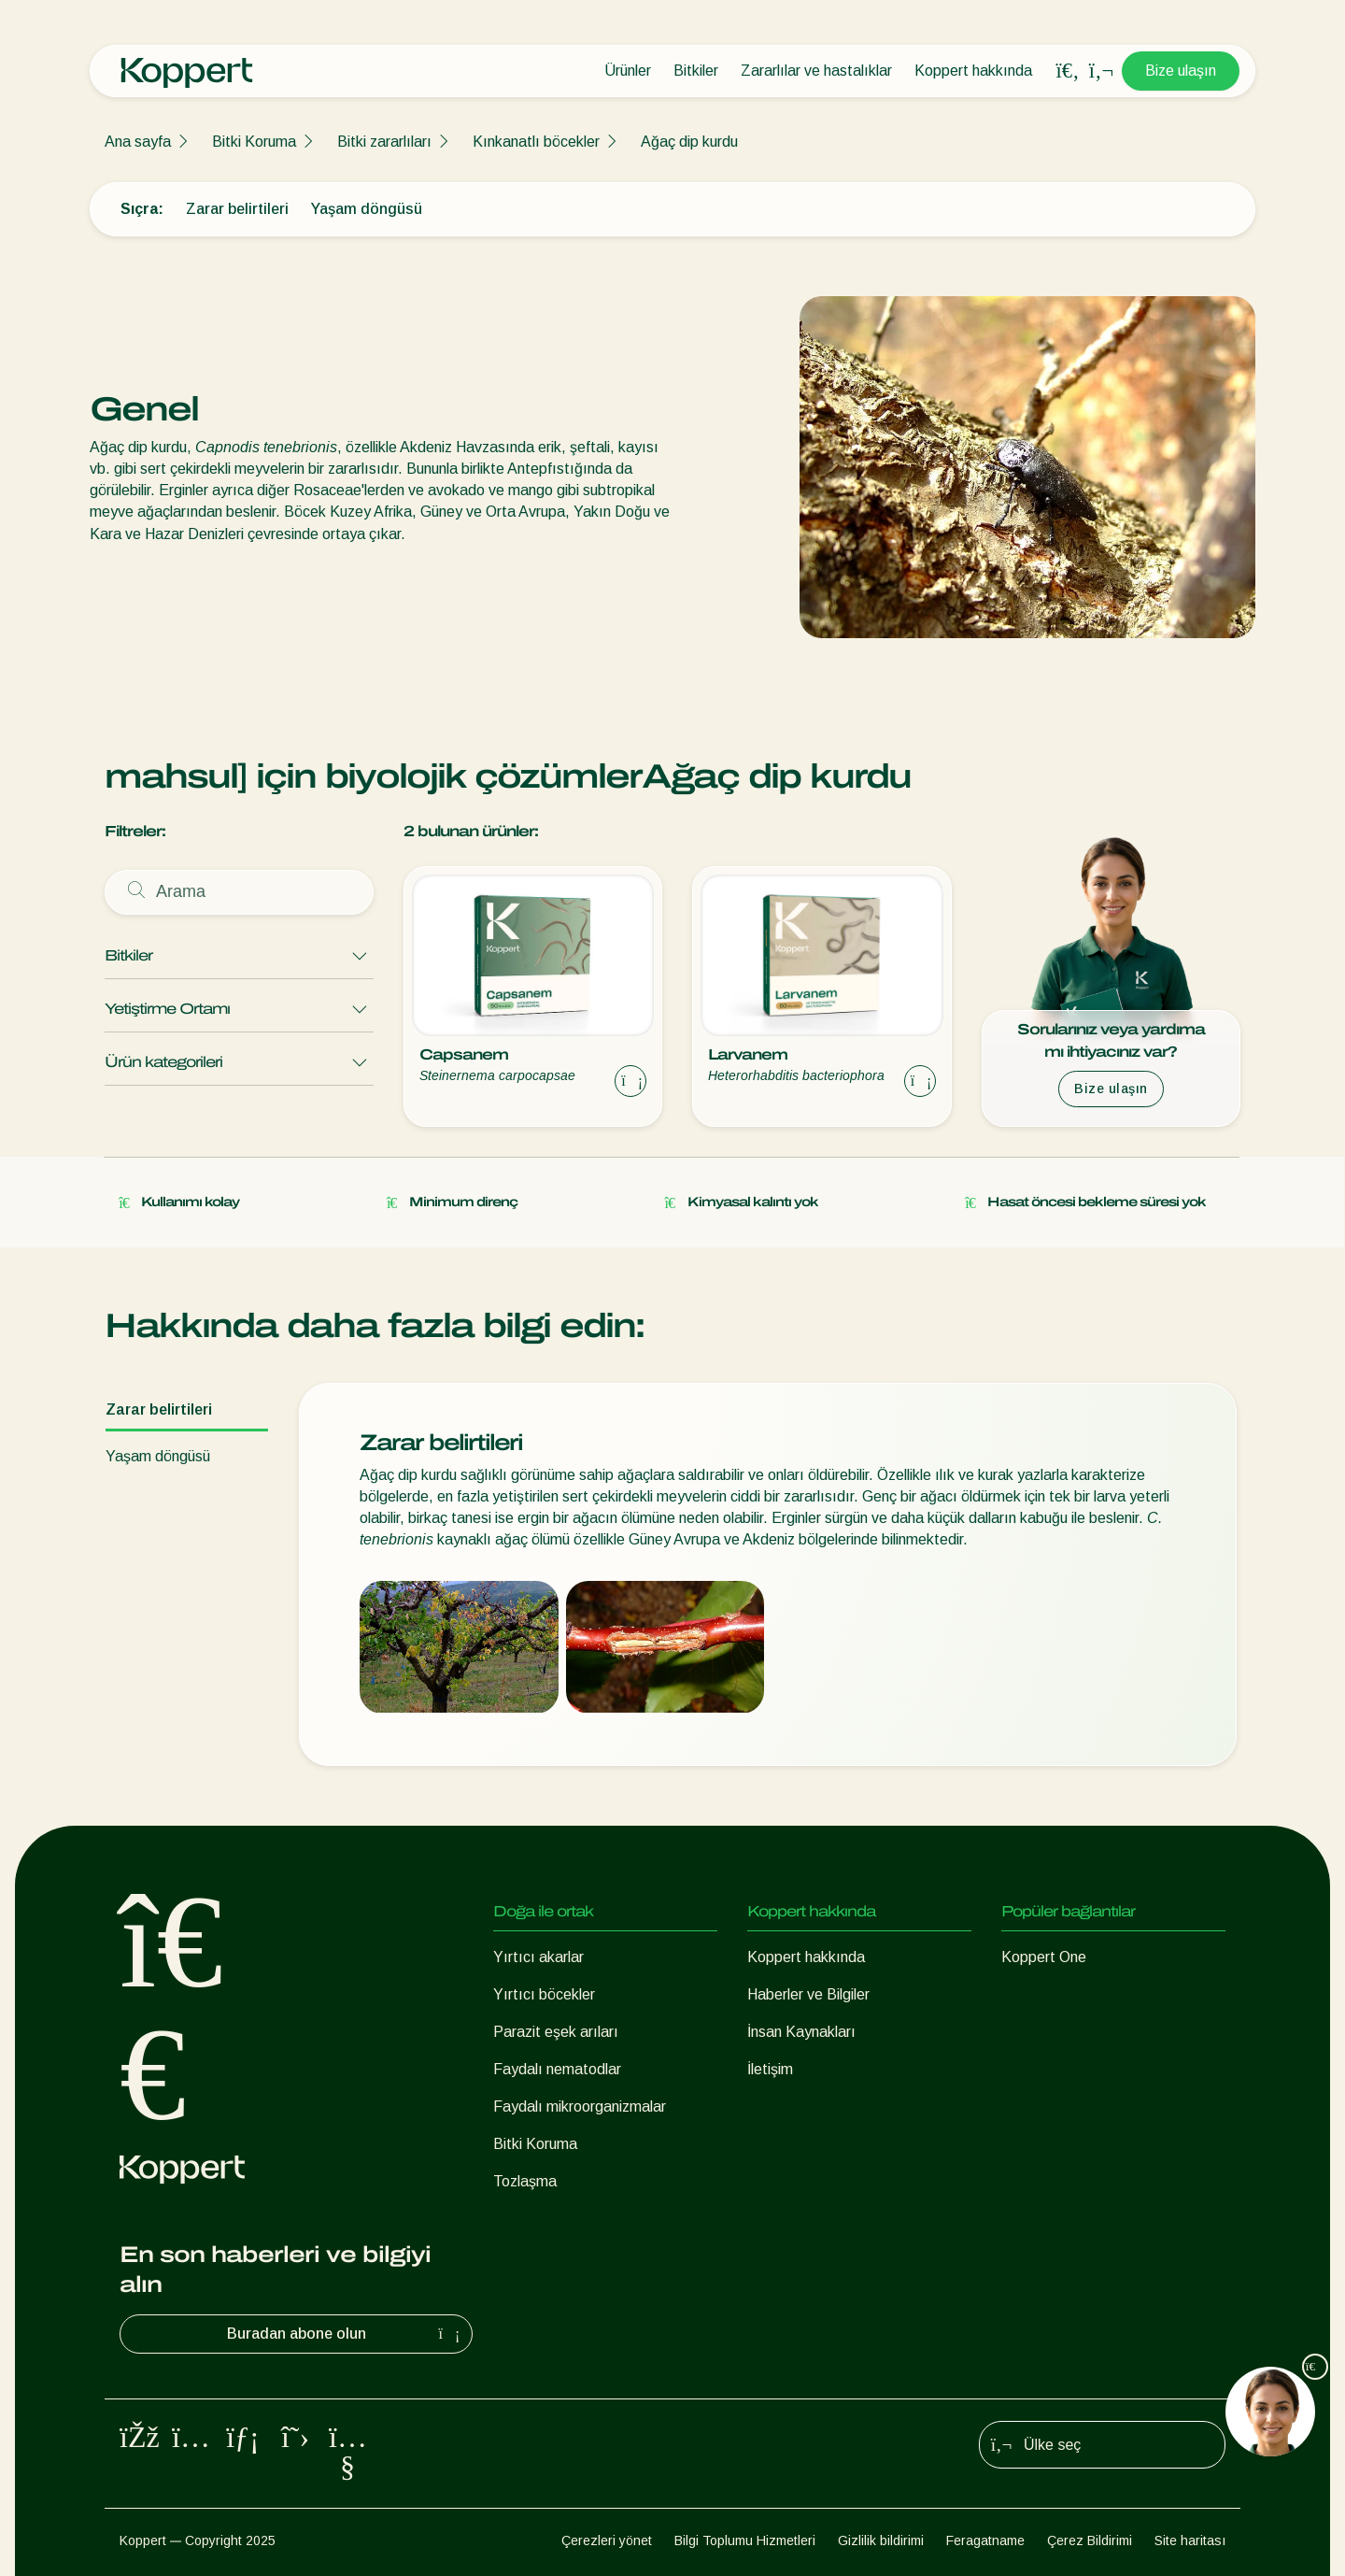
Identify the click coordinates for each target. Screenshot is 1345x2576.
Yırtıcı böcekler (544, 1994)
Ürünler (627, 70)
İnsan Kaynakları (801, 2032)
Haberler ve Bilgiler (808, 1994)
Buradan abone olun (346, 2334)
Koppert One (1043, 1957)
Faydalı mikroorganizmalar (579, 2106)
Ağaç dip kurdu (689, 141)
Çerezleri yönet (606, 2540)
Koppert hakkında (973, 70)
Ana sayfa (138, 141)
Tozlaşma (525, 2181)
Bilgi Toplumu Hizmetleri (744, 2540)
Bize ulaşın (1180, 70)
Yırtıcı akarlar (538, 1957)
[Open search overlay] (1068, 71)
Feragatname (985, 2540)
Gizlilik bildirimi (881, 2540)
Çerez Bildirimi (1089, 2540)
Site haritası (1189, 2540)
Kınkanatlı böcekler (536, 141)
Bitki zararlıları (384, 141)
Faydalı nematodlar (557, 2069)
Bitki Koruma (254, 141)
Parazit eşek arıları (555, 2032)
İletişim (770, 2069)
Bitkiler (695, 70)
